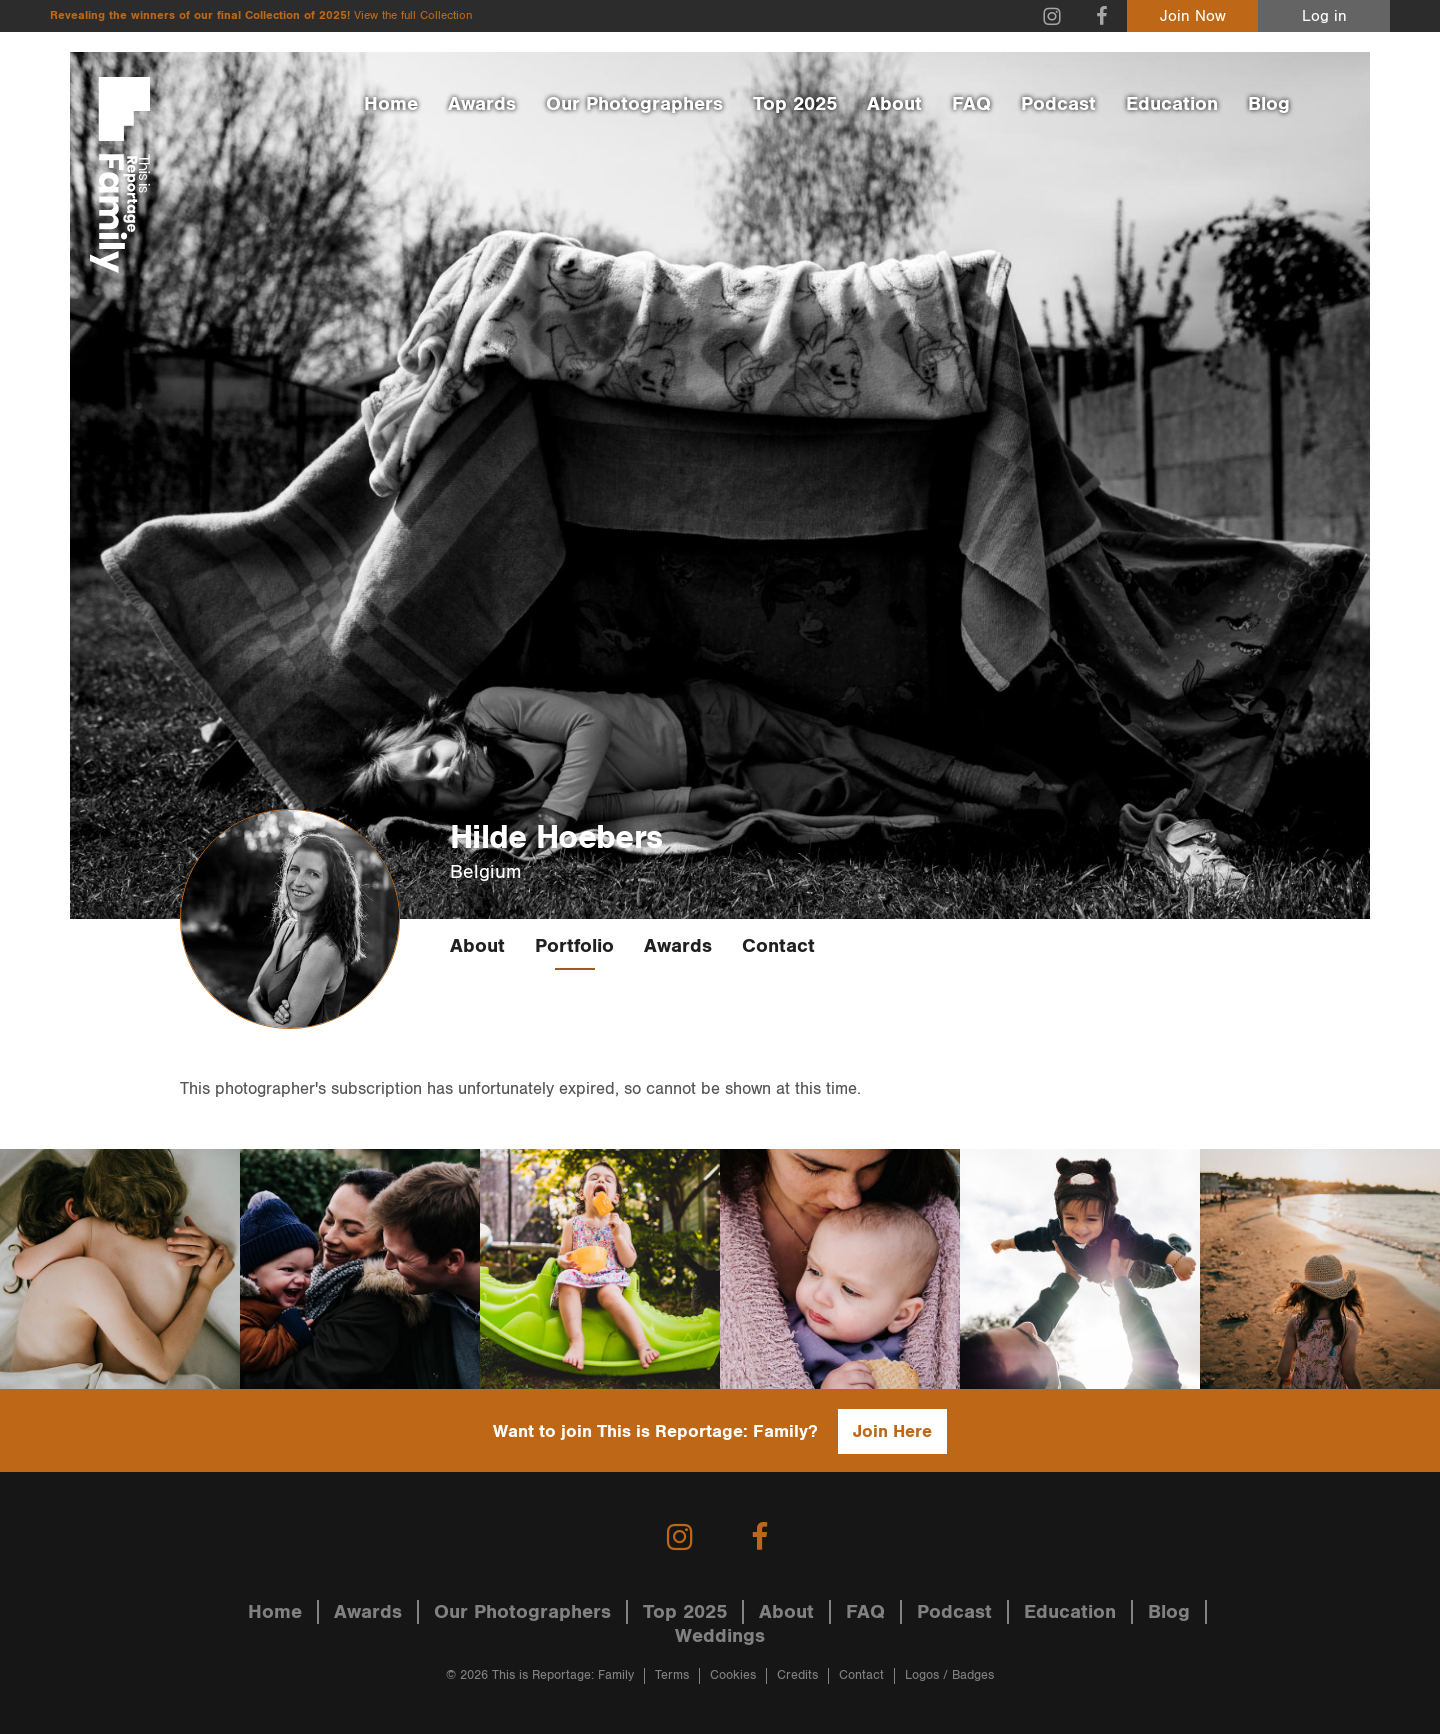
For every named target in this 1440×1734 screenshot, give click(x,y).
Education (1172, 104)
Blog (1269, 104)
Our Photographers (634, 104)
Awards (482, 104)
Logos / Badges (949, 1675)
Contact (778, 946)
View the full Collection (413, 15)
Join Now (1193, 16)
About (894, 104)
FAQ (971, 104)
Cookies (733, 1675)
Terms (672, 1675)
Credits (797, 1675)
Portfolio (574, 946)
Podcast (1058, 104)
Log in (1324, 16)
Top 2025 (795, 104)
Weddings (720, 1636)
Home (391, 104)
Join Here (892, 1431)
